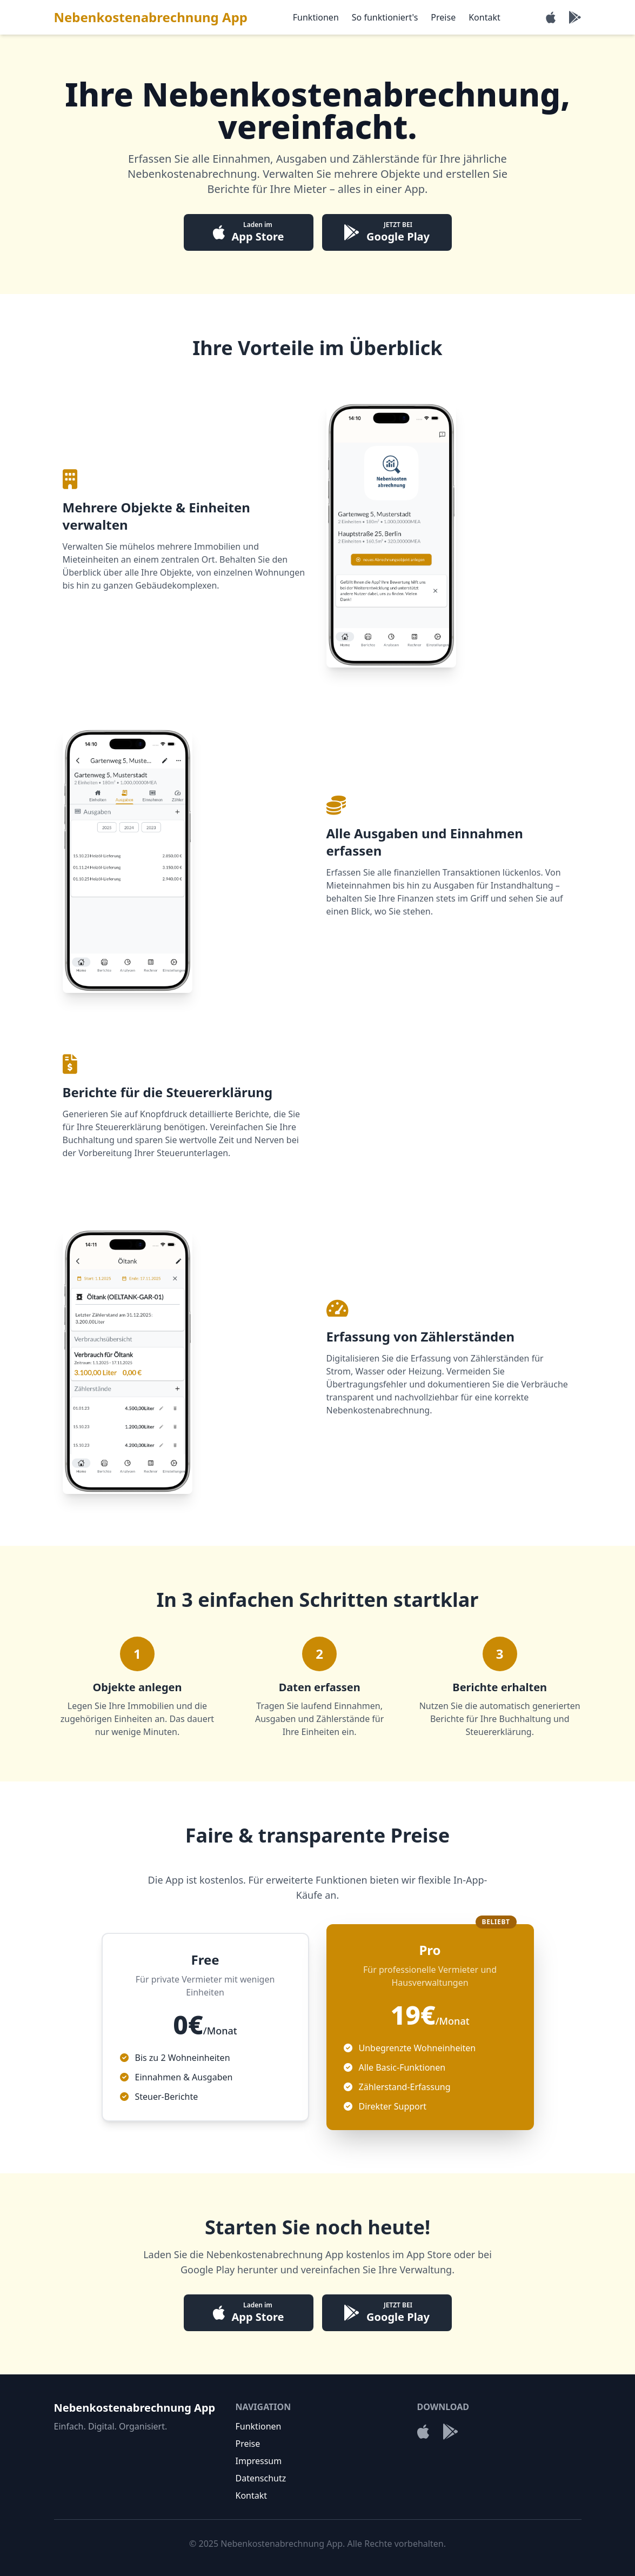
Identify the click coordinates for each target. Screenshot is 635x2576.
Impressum (259, 2461)
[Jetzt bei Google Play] (575, 17)
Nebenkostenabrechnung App (151, 17)
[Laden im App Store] (551, 17)
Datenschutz (261, 2478)
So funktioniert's (385, 17)
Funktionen (316, 17)
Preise (443, 17)
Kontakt (484, 17)
